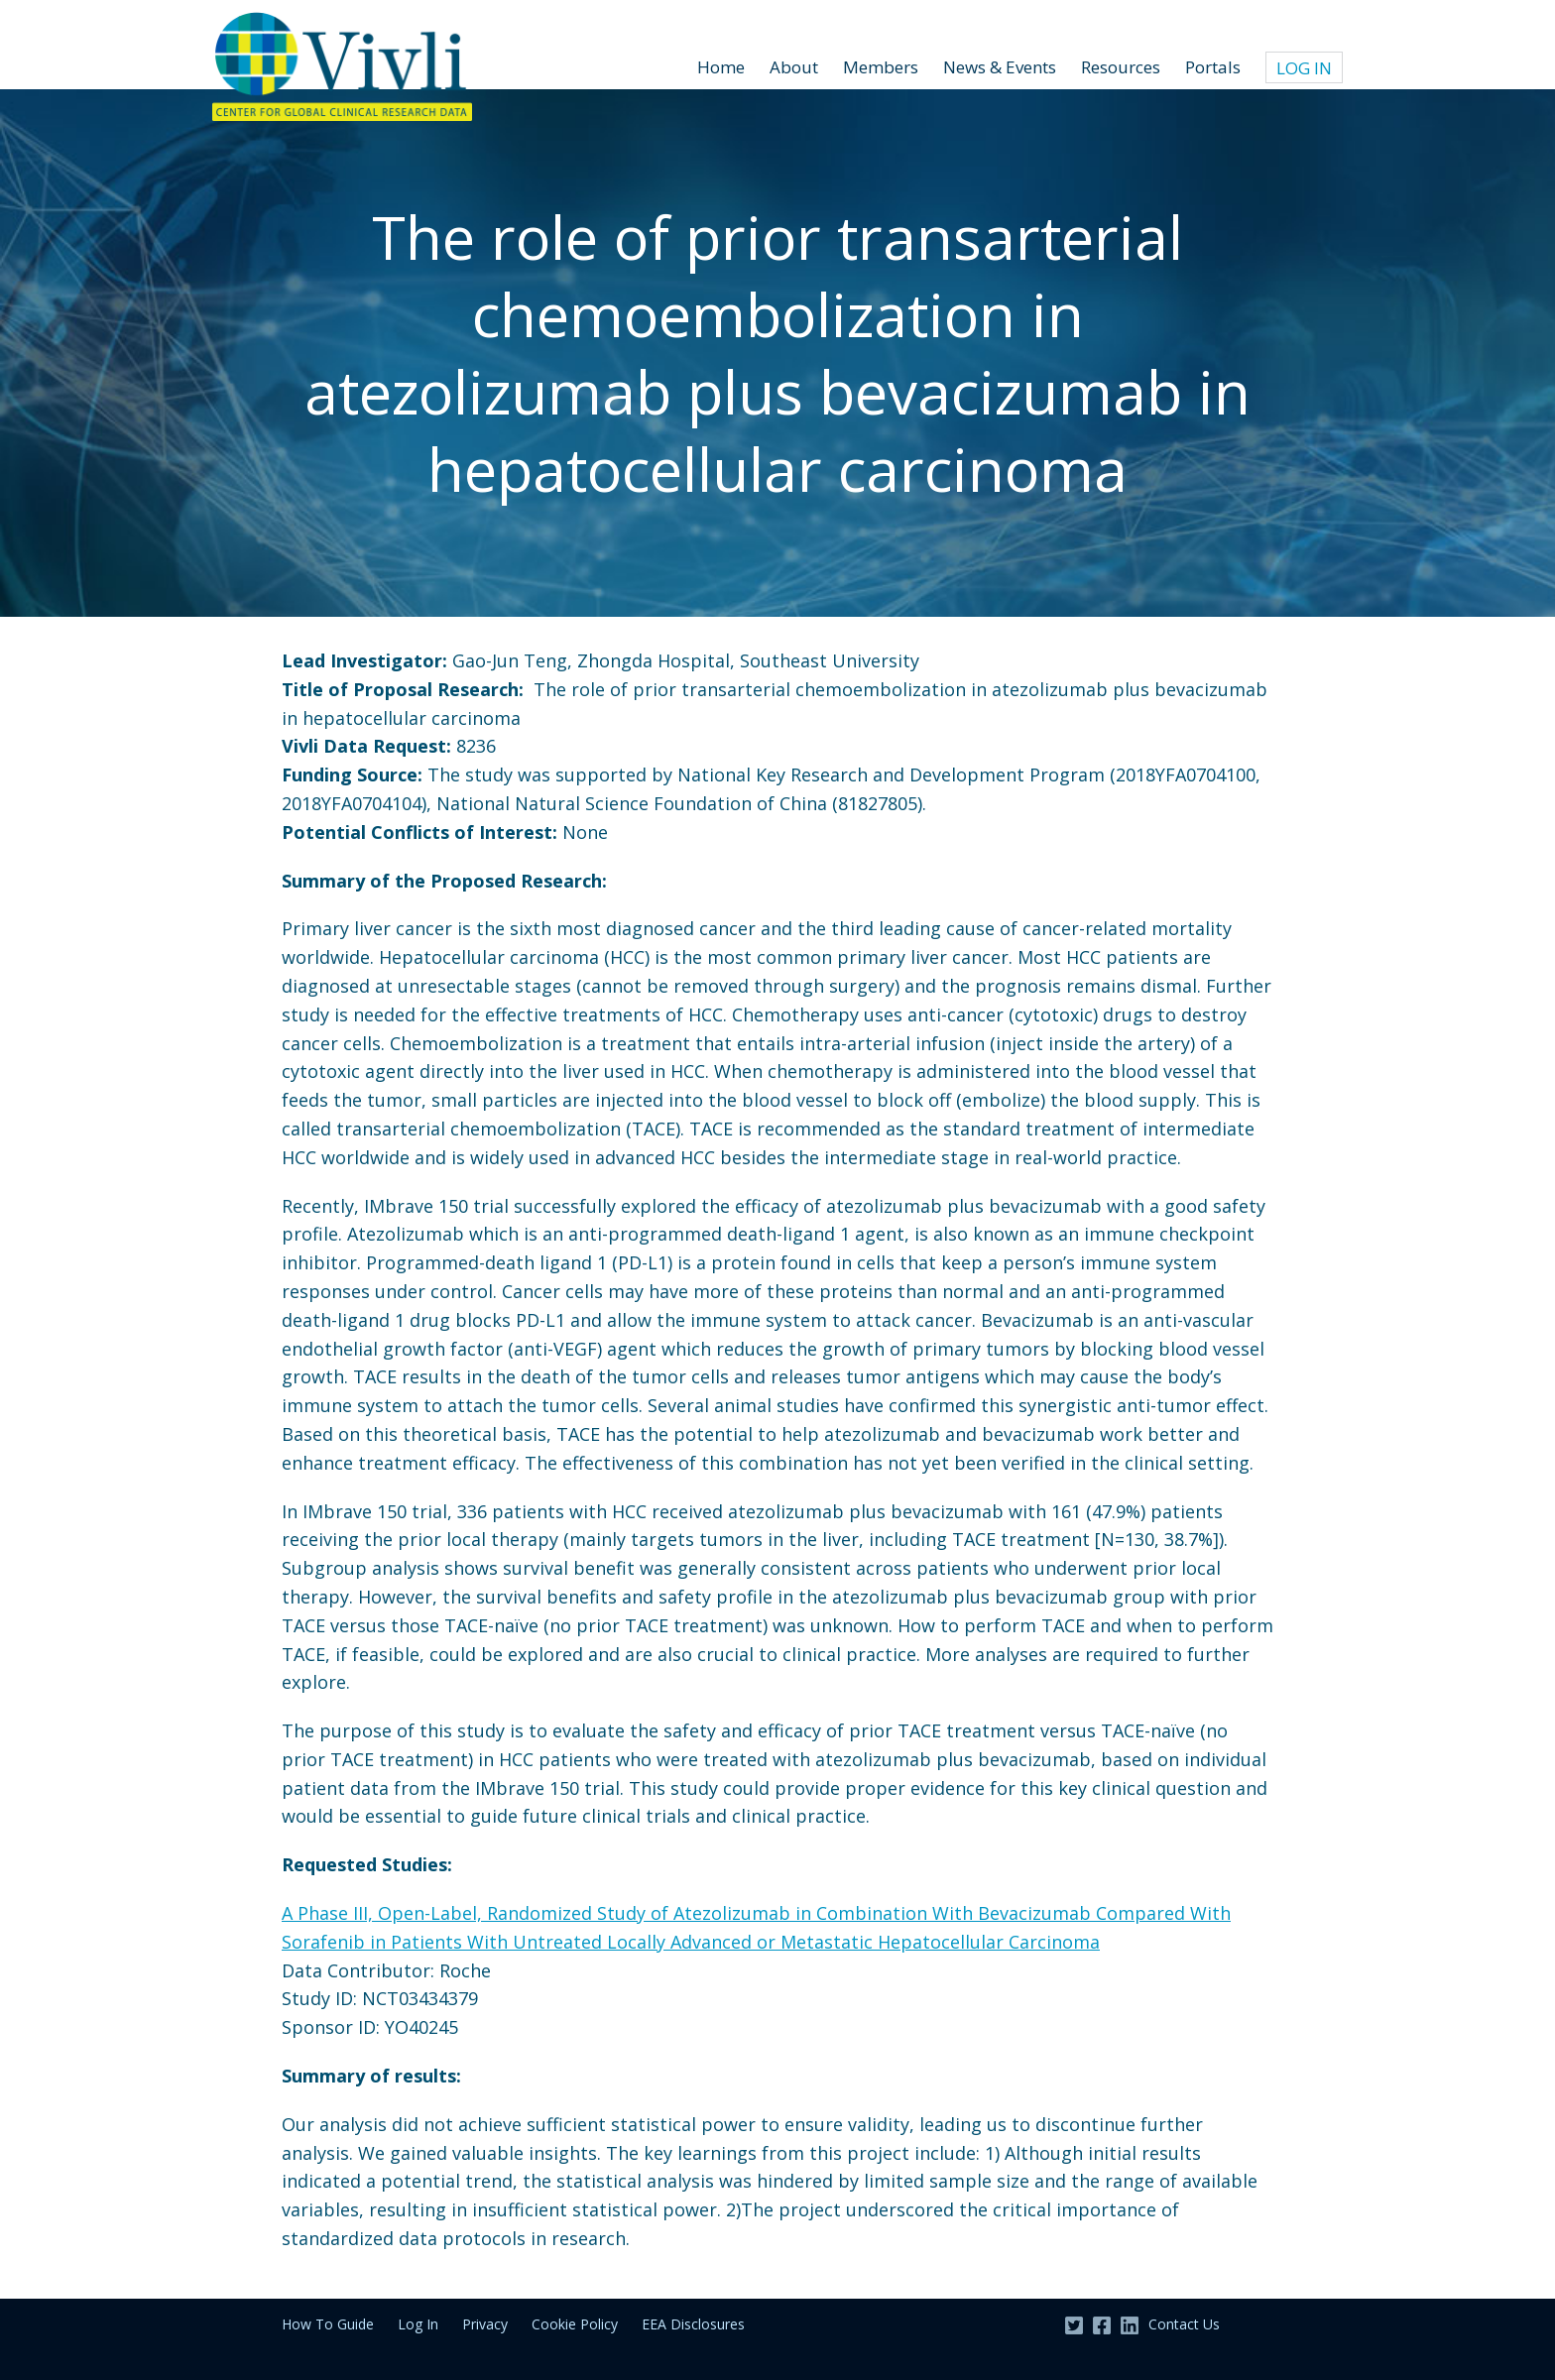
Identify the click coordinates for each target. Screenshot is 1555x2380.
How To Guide (328, 2324)
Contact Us (1184, 2324)
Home (721, 67)
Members (880, 67)
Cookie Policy (575, 2324)
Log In (1304, 68)
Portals (1213, 67)
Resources (1120, 67)
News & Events (999, 67)
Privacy (485, 2324)
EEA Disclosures (693, 2324)
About (794, 67)
